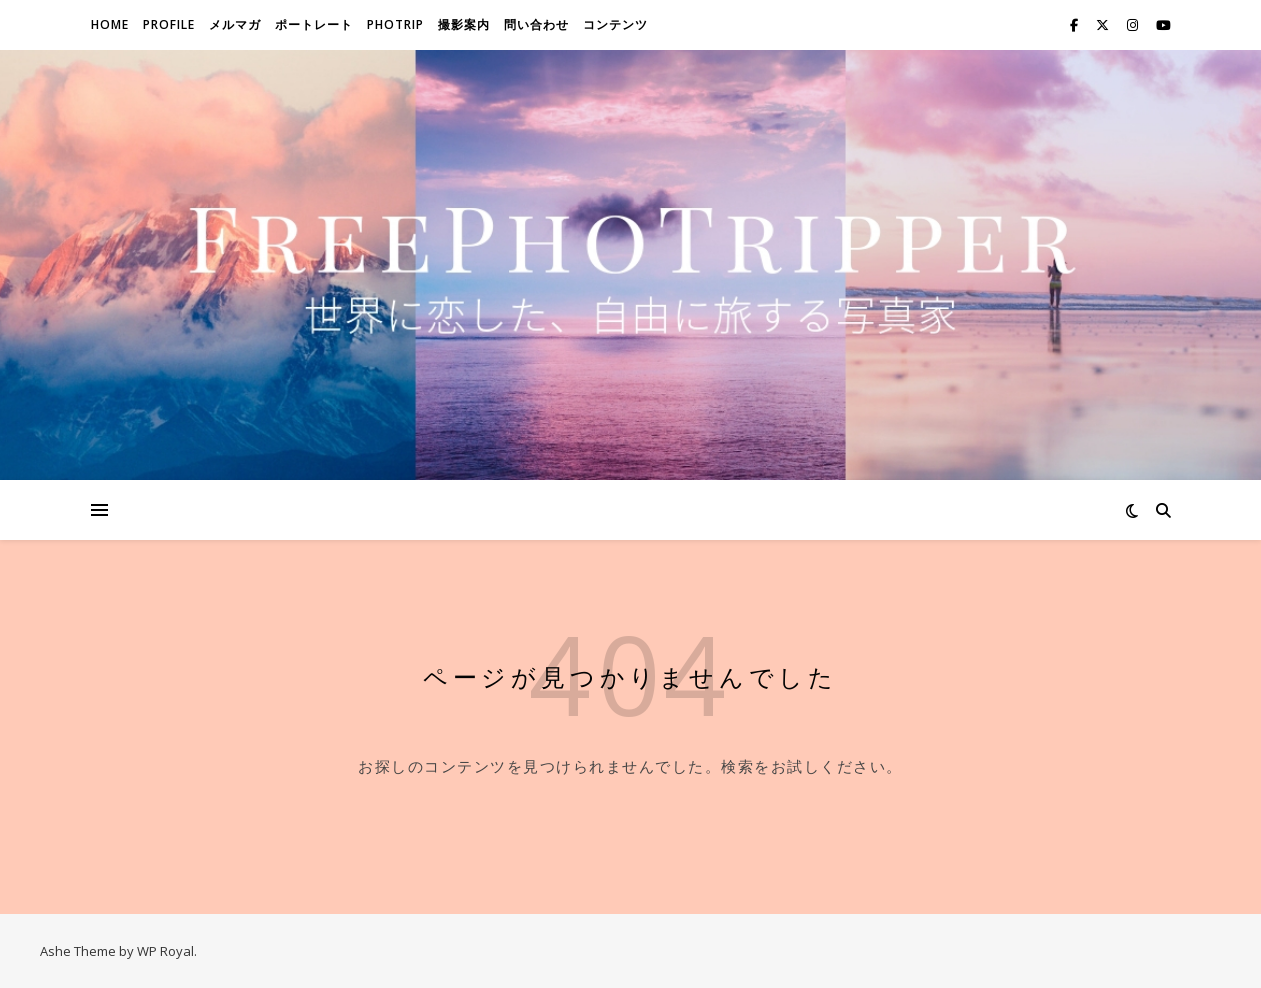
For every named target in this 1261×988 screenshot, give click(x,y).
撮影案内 (464, 24)
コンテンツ (615, 24)
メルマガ (235, 24)
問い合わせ (536, 24)
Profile (169, 24)
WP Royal (165, 951)
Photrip (395, 24)
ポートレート (314, 24)
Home (110, 24)
